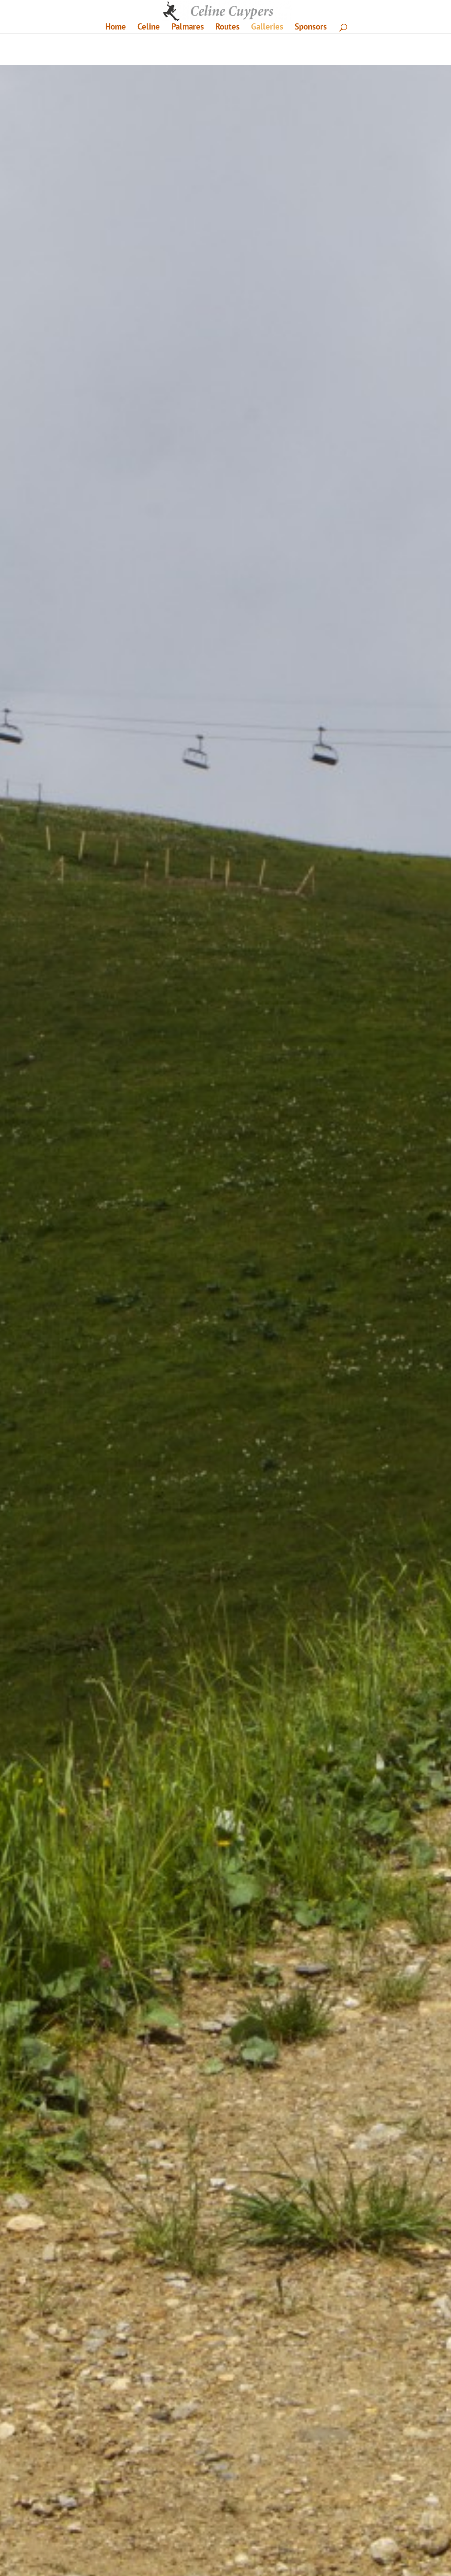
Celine (148, 27)
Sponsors (311, 27)
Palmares (187, 27)
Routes (227, 27)
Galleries (267, 27)
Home (115, 27)
